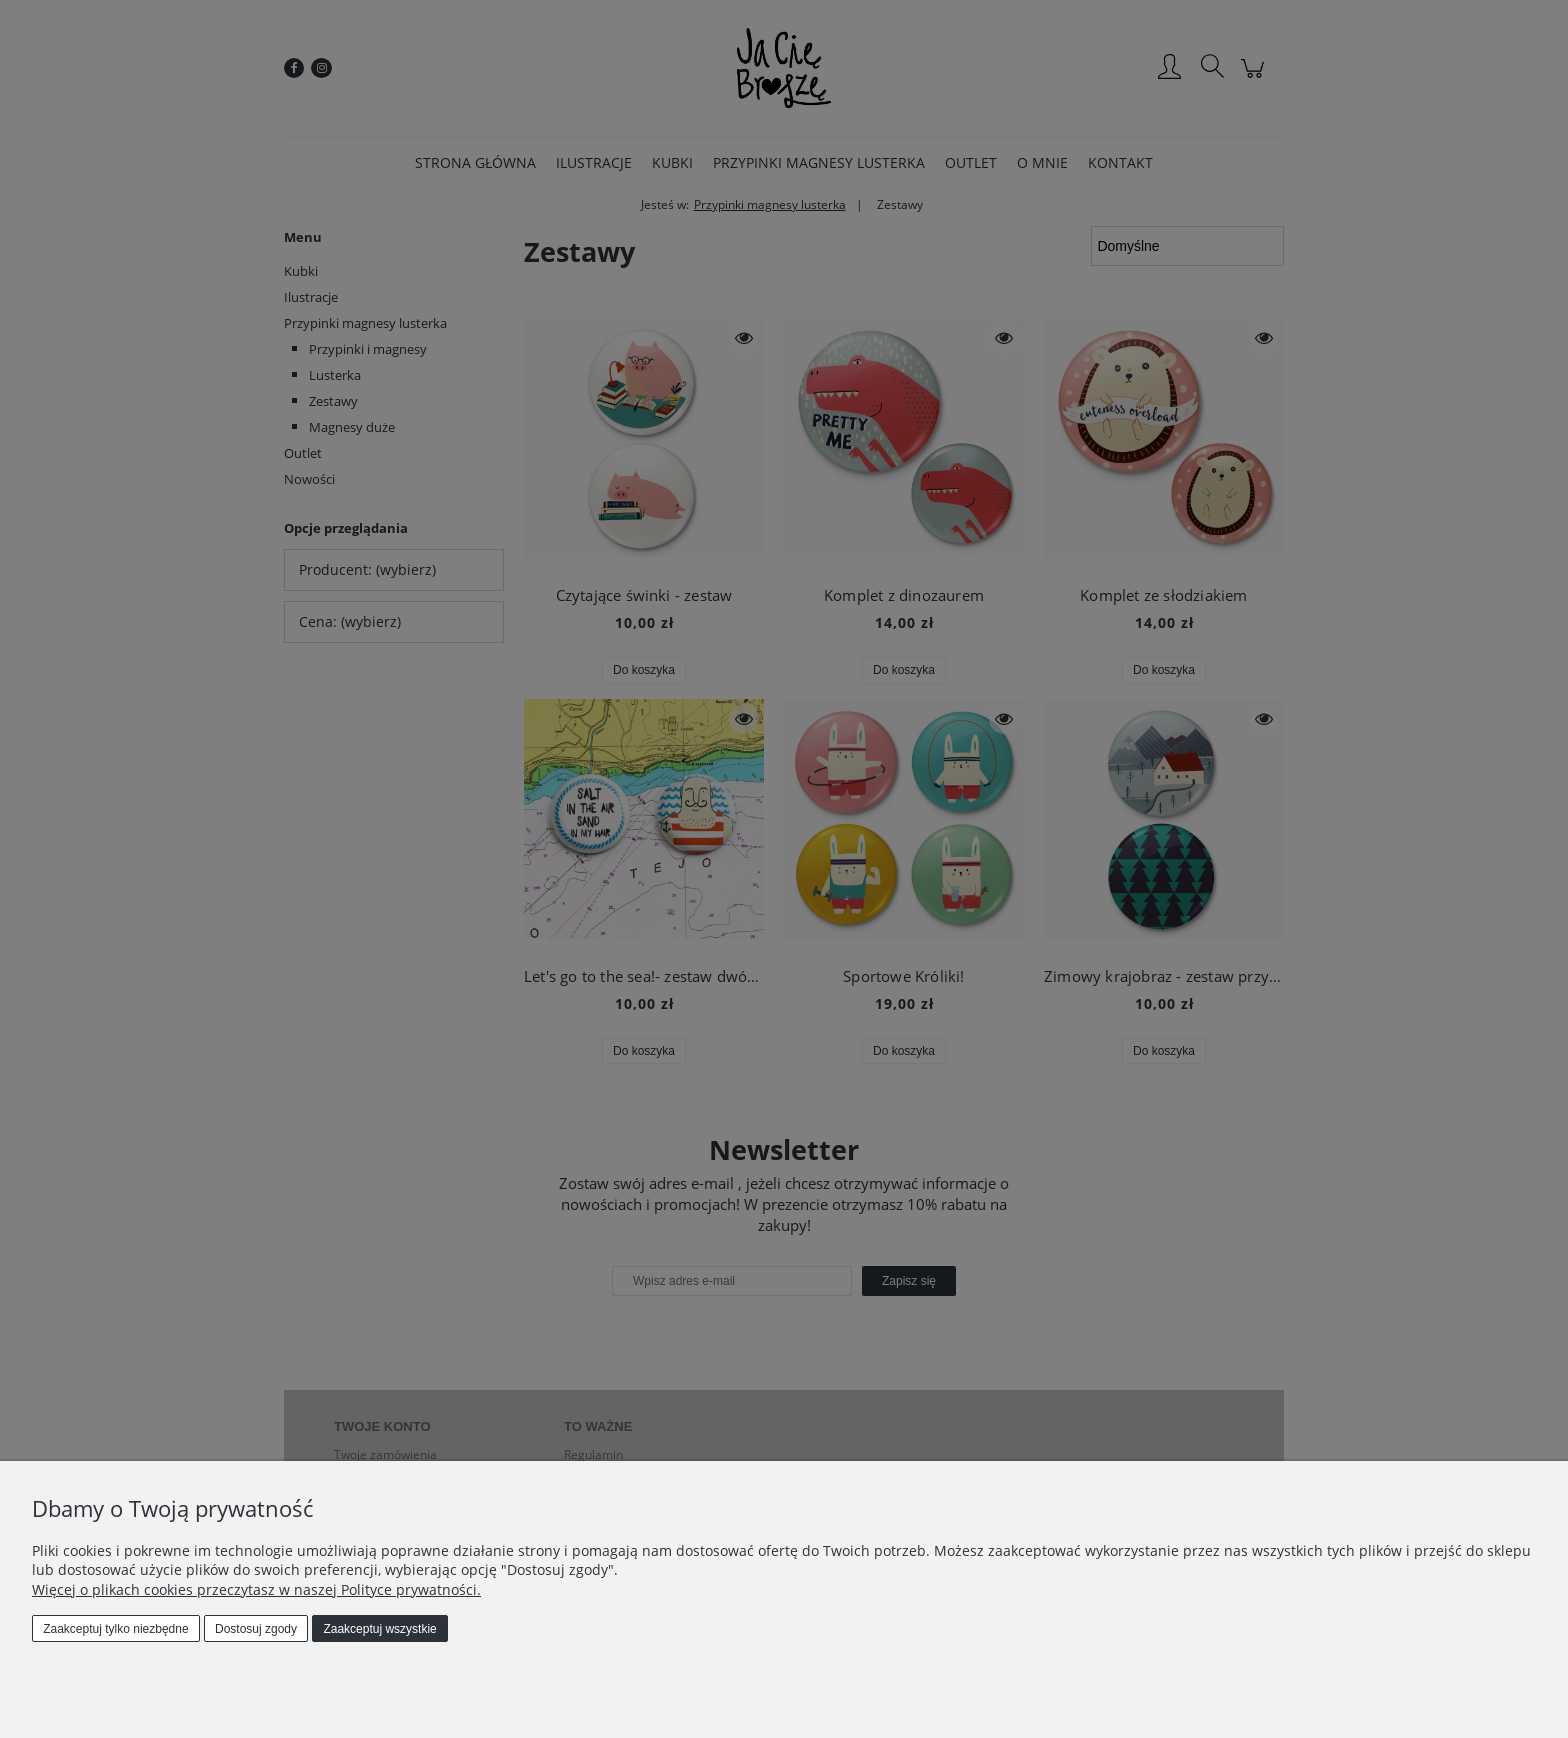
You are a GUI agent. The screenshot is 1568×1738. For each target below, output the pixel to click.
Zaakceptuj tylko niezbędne (115, 1629)
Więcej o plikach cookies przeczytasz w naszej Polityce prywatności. (256, 1589)
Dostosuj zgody (256, 1629)
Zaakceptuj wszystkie (379, 1629)
